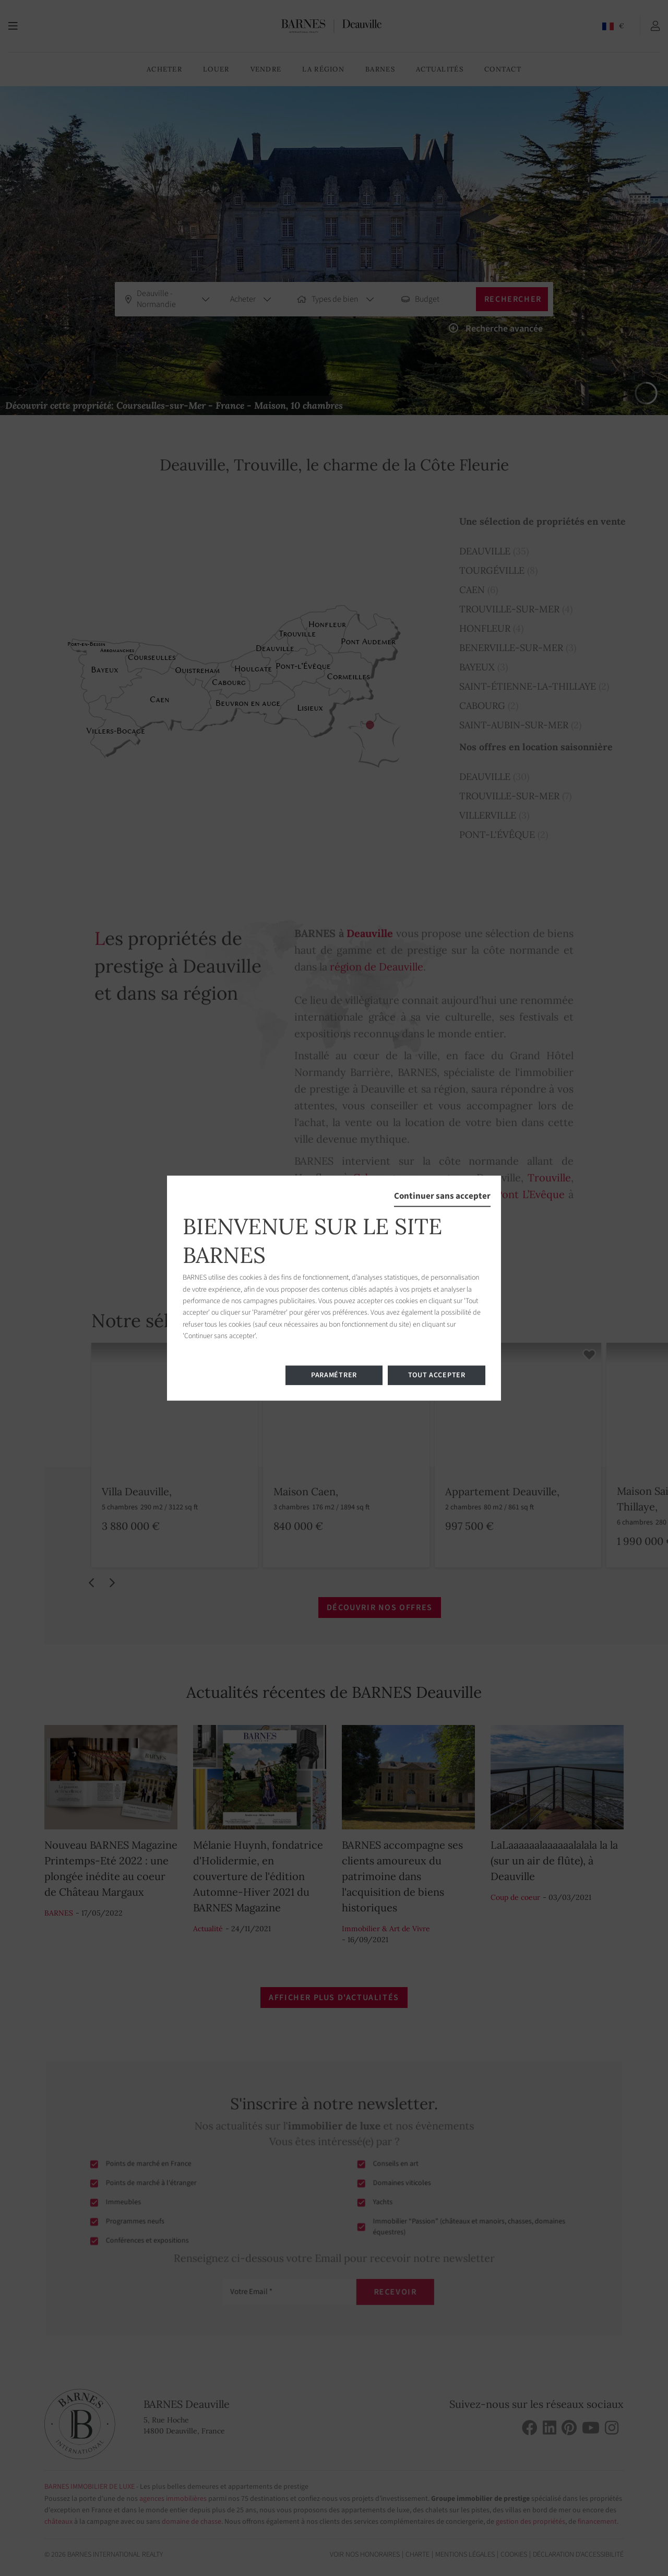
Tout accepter (437, 1374)
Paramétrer (334, 1374)
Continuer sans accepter (442, 1196)
